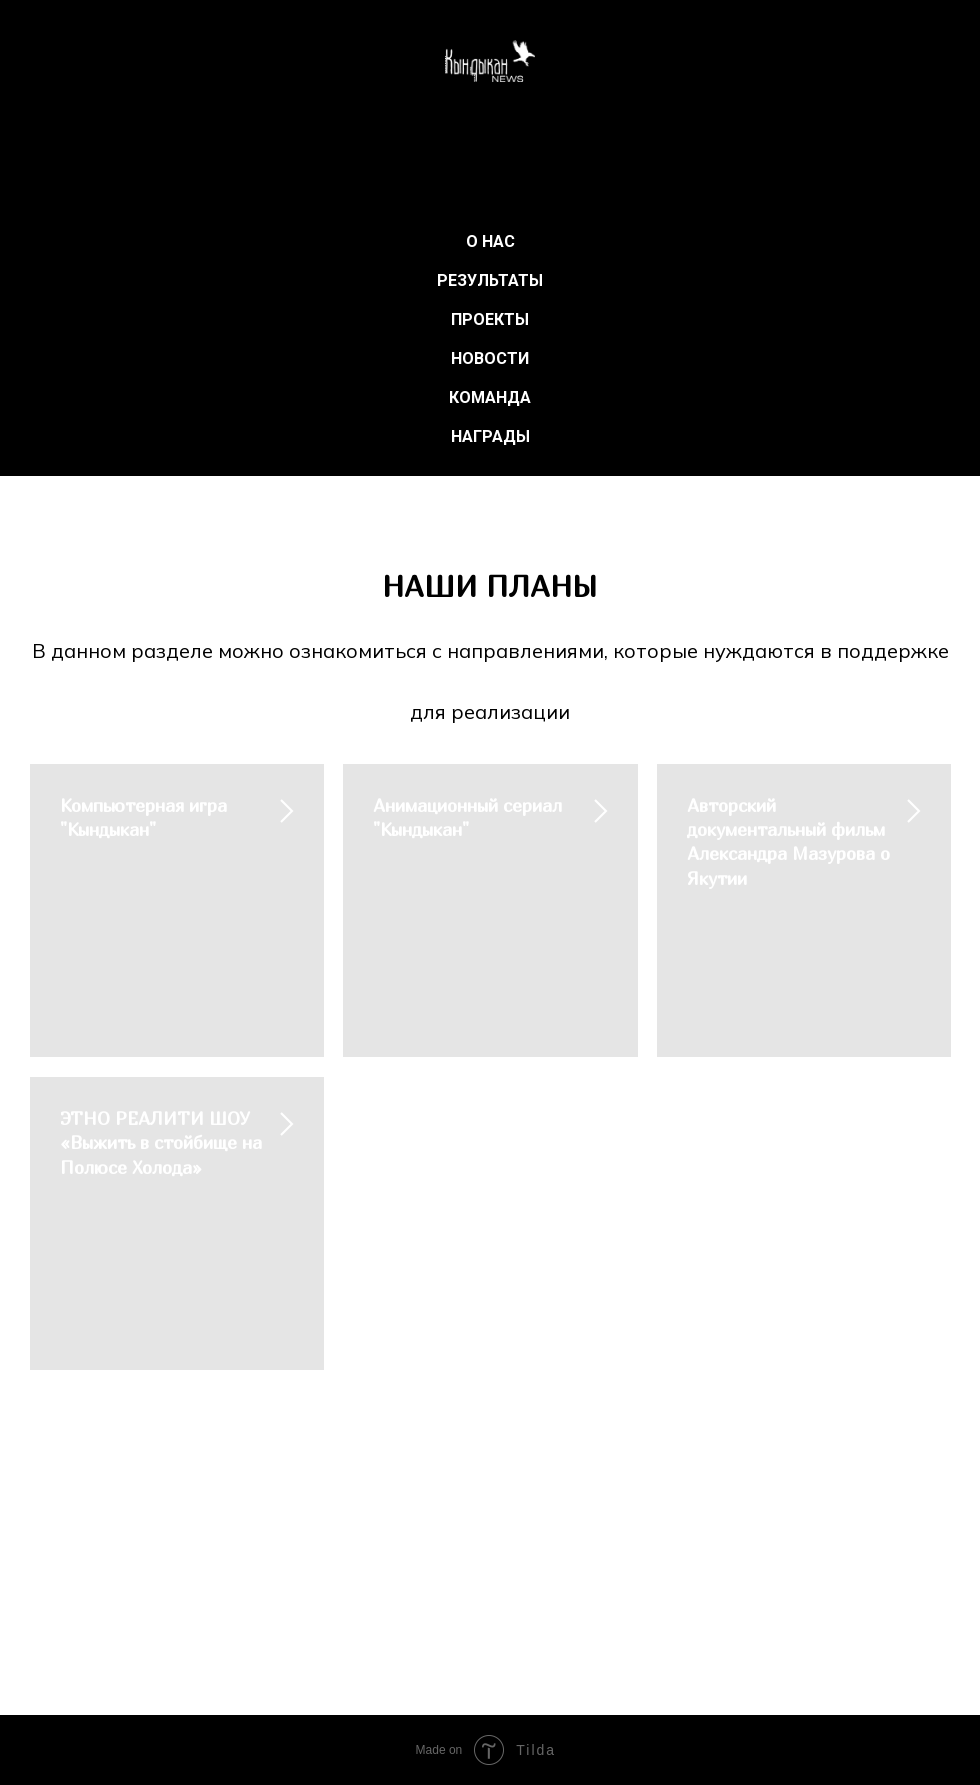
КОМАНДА (490, 397)
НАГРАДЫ (490, 436)
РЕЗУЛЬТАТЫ (490, 280)
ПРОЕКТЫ (490, 319)
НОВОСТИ (490, 358)
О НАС (490, 241)
